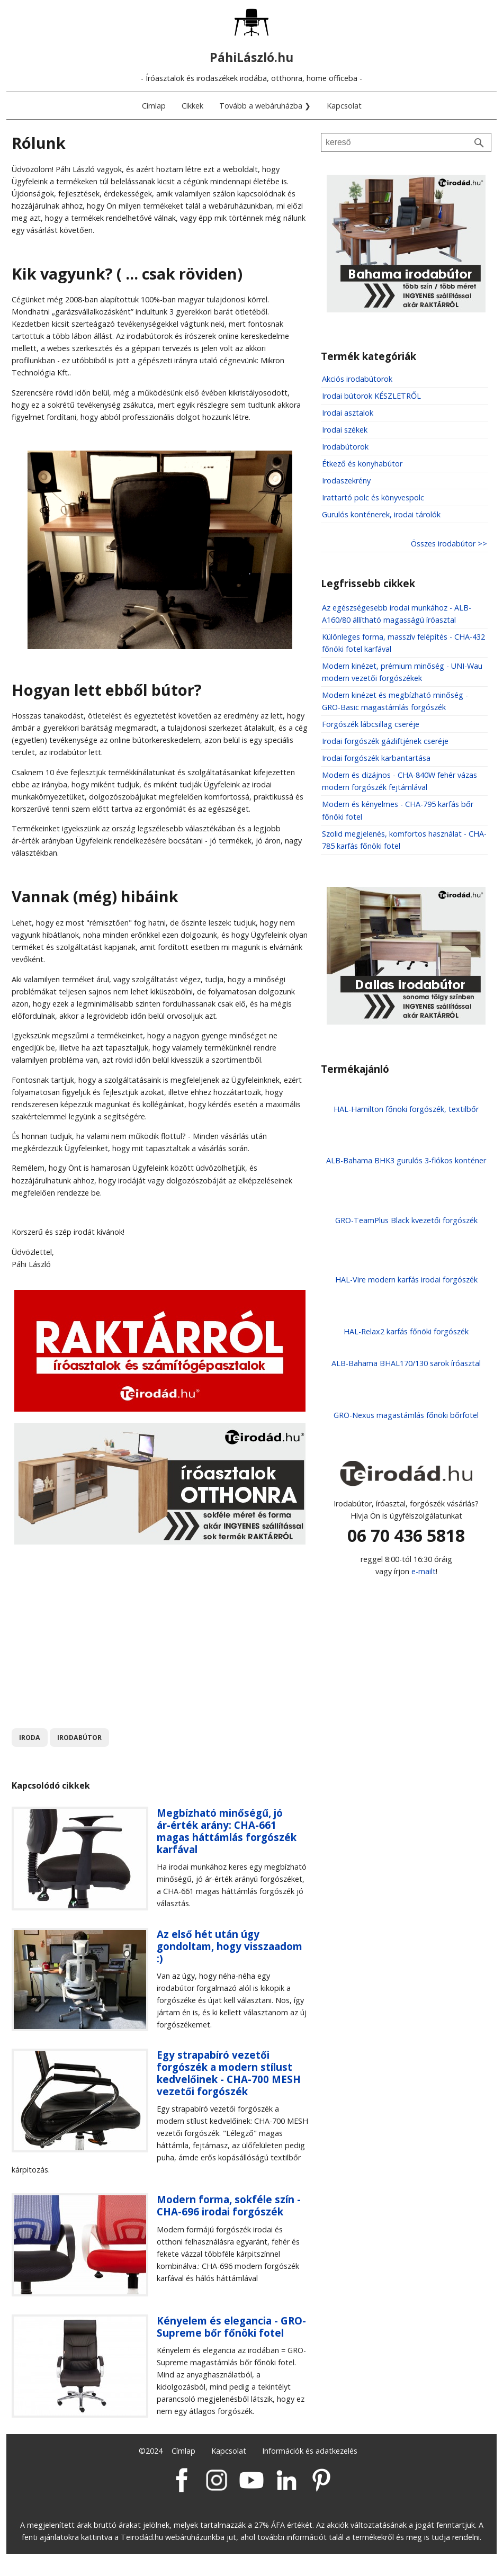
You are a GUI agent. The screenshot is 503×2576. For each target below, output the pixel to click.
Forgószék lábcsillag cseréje (370, 724)
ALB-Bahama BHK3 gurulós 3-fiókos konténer (406, 1160)
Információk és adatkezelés (309, 2451)
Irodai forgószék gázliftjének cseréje (385, 741)
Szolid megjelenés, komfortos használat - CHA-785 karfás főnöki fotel (404, 840)
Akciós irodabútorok (357, 379)
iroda (29, 1737)
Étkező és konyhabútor (362, 464)
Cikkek (192, 106)
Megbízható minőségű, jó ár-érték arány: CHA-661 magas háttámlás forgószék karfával (227, 1831)
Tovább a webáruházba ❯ (265, 106)
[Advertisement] (160, 1629)
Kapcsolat (344, 106)
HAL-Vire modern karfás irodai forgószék (406, 1279)
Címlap (154, 106)
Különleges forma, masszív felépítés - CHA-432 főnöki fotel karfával (403, 643)
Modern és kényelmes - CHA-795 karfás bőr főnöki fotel (397, 810)
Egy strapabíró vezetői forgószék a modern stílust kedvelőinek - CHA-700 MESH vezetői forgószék (229, 2073)
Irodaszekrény (346, 480)
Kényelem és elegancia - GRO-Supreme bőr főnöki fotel (231, 2326)
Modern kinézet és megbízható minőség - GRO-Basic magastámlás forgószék (395, 701)
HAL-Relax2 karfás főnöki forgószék (406, 1331)
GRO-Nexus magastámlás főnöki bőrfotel (406, 1415)
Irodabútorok (345, 447)
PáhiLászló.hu (251, 57)
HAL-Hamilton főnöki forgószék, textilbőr (406, 1109)
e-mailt (423, 1571)
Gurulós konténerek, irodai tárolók (381, 514)
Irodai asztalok (347, 413)
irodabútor (79, 1737)
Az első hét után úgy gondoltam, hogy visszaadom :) (229, 1946)
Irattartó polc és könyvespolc (373, 497)
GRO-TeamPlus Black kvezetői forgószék (406, 1220)
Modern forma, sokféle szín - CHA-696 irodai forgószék (229, 2205)
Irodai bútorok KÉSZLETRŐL (371, 396)
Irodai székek (344, 430)
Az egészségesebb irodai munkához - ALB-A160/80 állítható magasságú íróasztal (396, 614)
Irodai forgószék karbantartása (376, 758)
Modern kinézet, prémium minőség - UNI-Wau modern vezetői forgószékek (402, 672)
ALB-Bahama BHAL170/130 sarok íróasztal (406, 1363)
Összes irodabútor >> (449, 543)
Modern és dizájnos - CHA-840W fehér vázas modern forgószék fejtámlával (399, 781)
